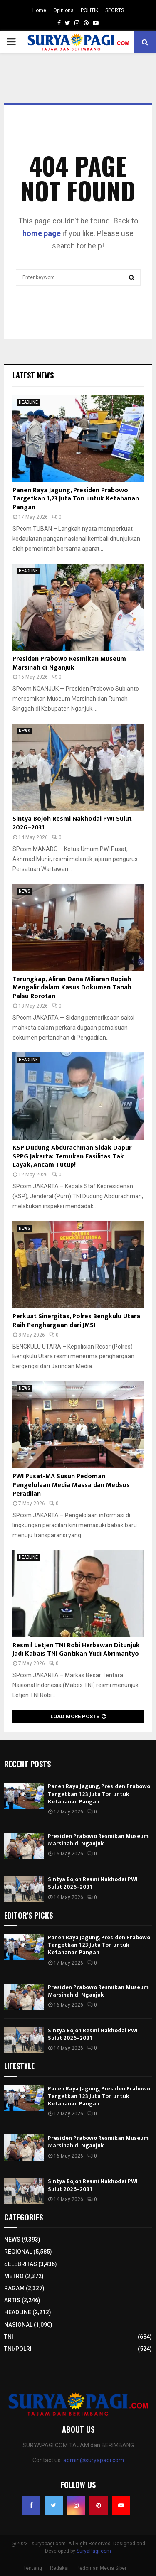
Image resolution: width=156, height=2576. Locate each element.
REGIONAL (18, 2251)
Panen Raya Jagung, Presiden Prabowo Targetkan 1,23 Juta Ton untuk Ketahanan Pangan (75, 499)
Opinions (63, 10)
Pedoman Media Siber (101, 2568)
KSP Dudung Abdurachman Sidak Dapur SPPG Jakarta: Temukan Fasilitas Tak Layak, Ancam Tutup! (71, 1156)
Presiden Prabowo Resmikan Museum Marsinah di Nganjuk (69, 663)
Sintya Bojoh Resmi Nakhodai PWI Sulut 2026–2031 (72, 823)
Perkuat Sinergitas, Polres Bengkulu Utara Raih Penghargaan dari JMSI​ (76, 1321)
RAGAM (14, 2288)
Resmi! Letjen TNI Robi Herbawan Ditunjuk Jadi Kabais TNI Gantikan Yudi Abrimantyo (76, 1650)
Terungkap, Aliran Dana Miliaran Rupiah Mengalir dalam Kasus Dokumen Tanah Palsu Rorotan (71, 988)
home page (41, 233)
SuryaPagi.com (94, 2551)
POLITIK (89, 10)
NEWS (24, 731)
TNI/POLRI (18, 2348)
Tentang (32, 2568)
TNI (8, 2336)
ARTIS (12, 2300)
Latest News (33, 375)
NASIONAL (18, 2324)
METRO (14, 2276)
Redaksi (59, 2568)
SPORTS (114, 10)
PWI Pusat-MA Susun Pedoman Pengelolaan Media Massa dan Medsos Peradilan (71, 1485)
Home (39, 10)
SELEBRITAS (20, 2264)
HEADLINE (28, 402)
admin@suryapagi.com (93, 2460)
